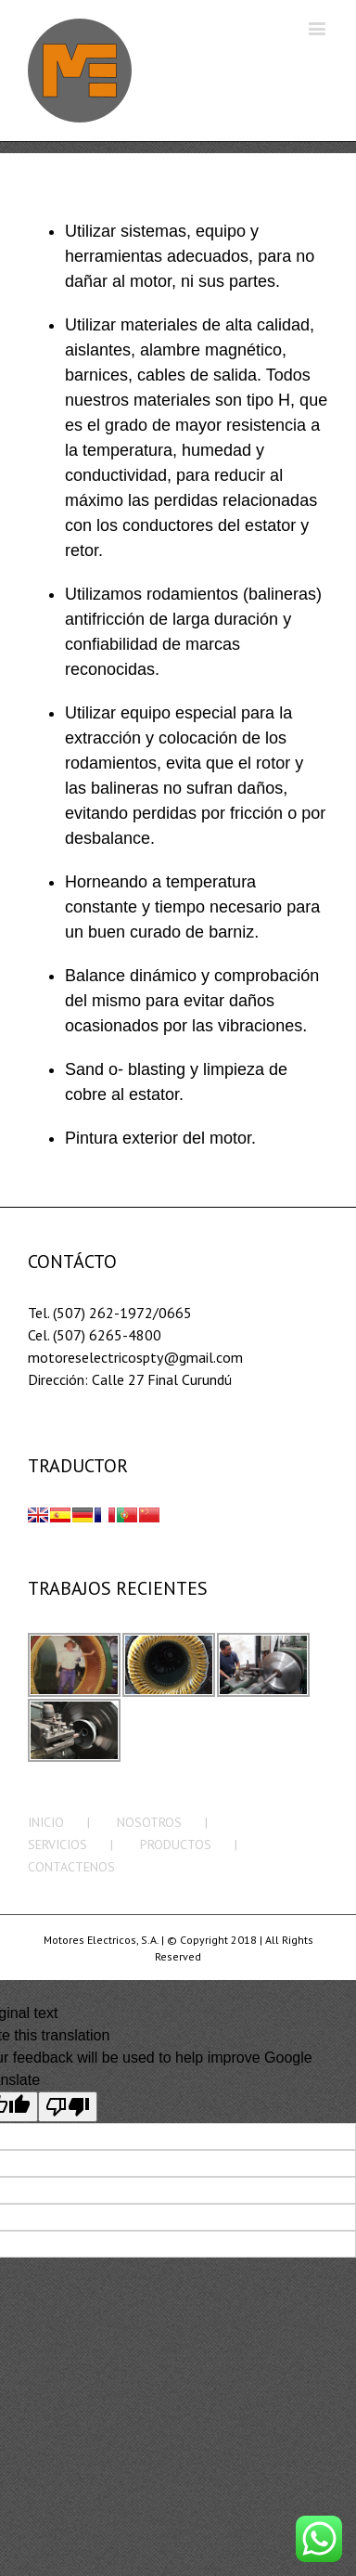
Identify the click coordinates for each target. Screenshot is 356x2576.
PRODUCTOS (175, 1844)
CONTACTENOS (71, 1866)
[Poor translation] (67, 2106)
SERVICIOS (57, 1844)
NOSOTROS (149, 1822)
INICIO (46, 1822)
